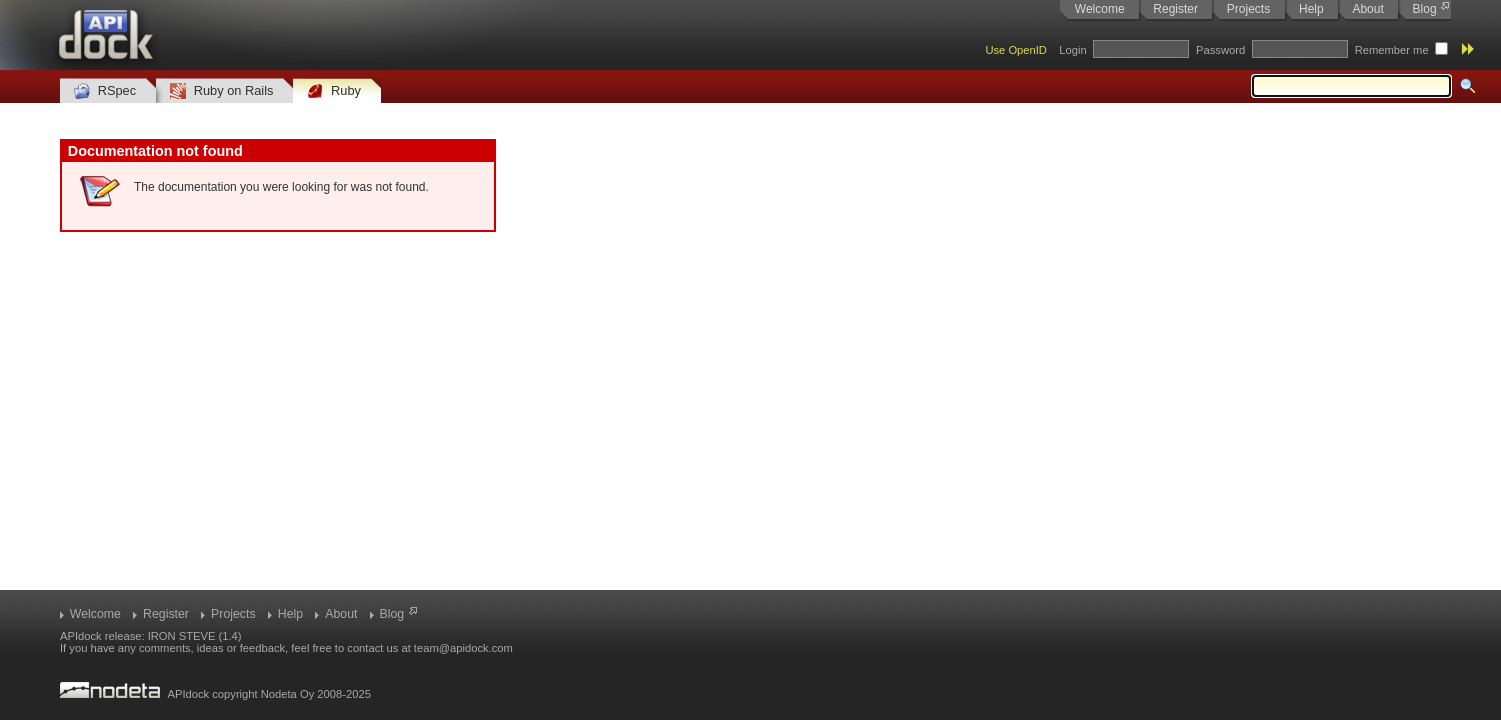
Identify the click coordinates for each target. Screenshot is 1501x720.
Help (1311, 9)
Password (1220, 50)
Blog (1425, 9)
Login (1072, 50)
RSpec (105, 91)
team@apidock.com (463, 648)
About (1367, 9)
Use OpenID (1016, 50)
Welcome (1100, 9)
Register (1175, 9)
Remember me (1392, 50)
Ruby (334, 91)
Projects (1248, 9)
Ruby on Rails (221, 91)
